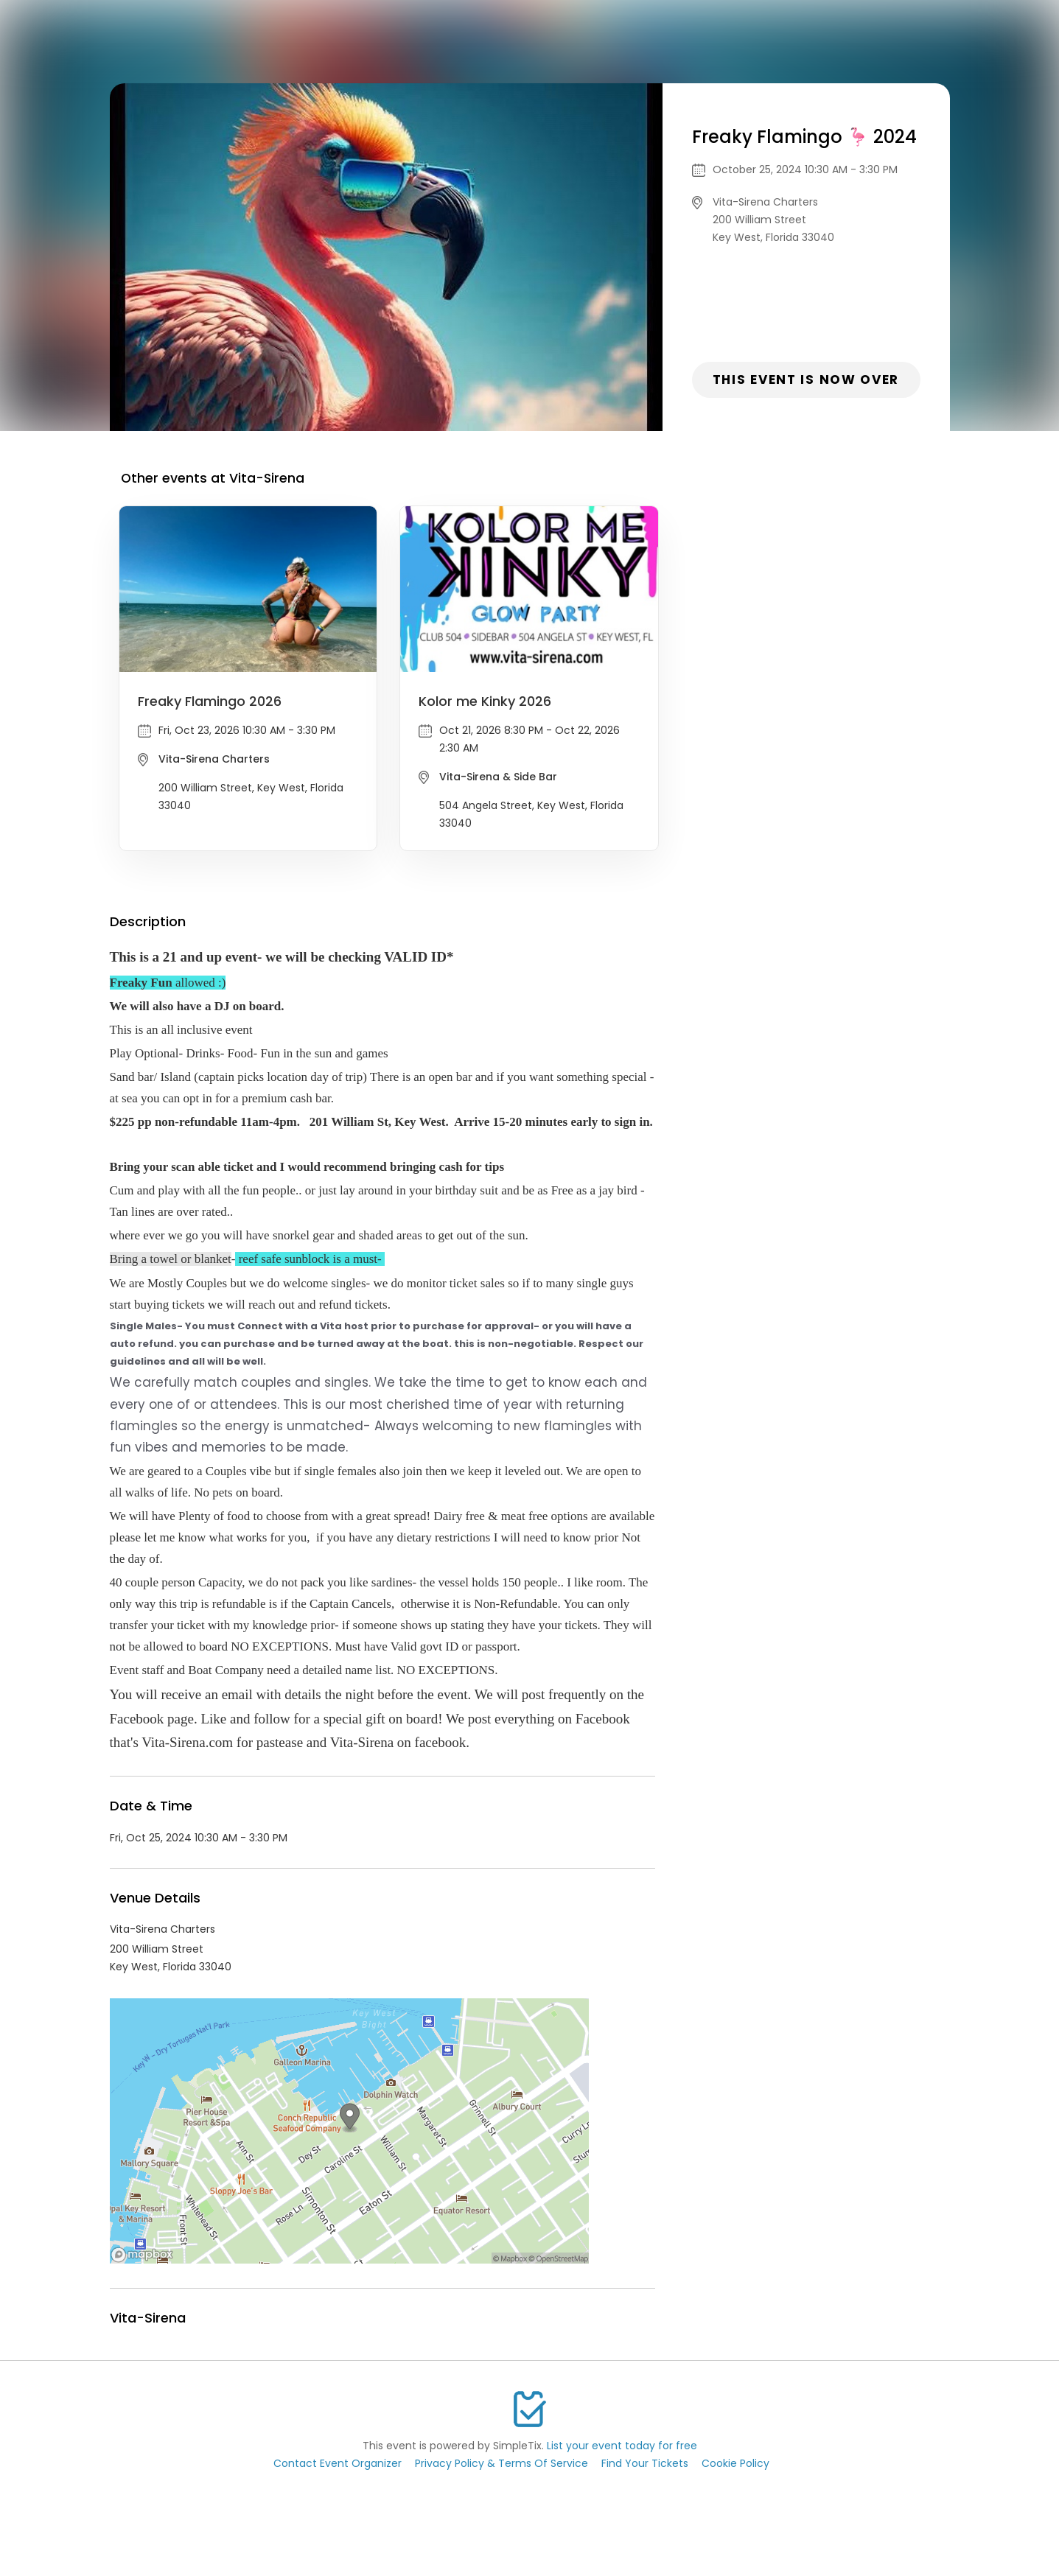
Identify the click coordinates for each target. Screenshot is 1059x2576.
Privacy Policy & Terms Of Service (501, 2463)
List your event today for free (622, 2445)
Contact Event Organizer (337, 2463)
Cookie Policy (735, 2463)
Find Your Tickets (644, 2463)
